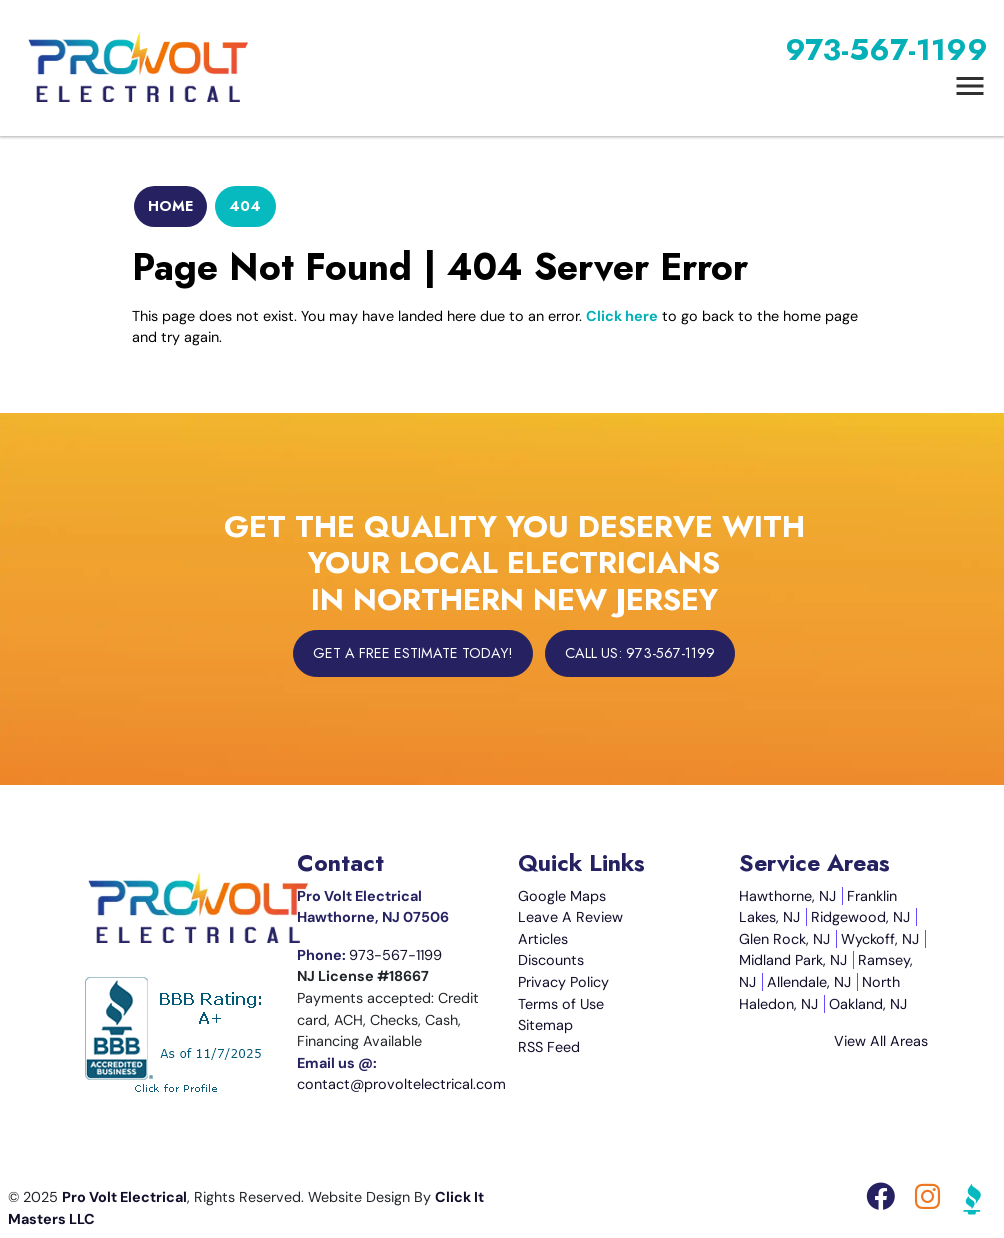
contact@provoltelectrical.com (401, 1084)
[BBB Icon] (972, 1202)
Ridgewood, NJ (860, 917)
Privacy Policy (563, 982)
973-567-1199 (886, 49)
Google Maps (562, 896)
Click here (622, 316)
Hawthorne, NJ (787, 896)
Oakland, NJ (868, 1004)
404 (245, 206)
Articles (543, 939)
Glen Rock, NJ (784, 939)
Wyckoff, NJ (880, 939)
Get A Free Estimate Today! (413, 653)
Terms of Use (561, 1004)
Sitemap (545, 1025)
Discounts (551, 960)
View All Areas (881, 1041)
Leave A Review (570, 917)
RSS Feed (549, 1047)
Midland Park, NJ (793, 960)
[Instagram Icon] (929, 1202)
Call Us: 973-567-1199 (640, 653)
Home (170, 206)
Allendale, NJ (809, 982)
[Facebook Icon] (882, 1202)
